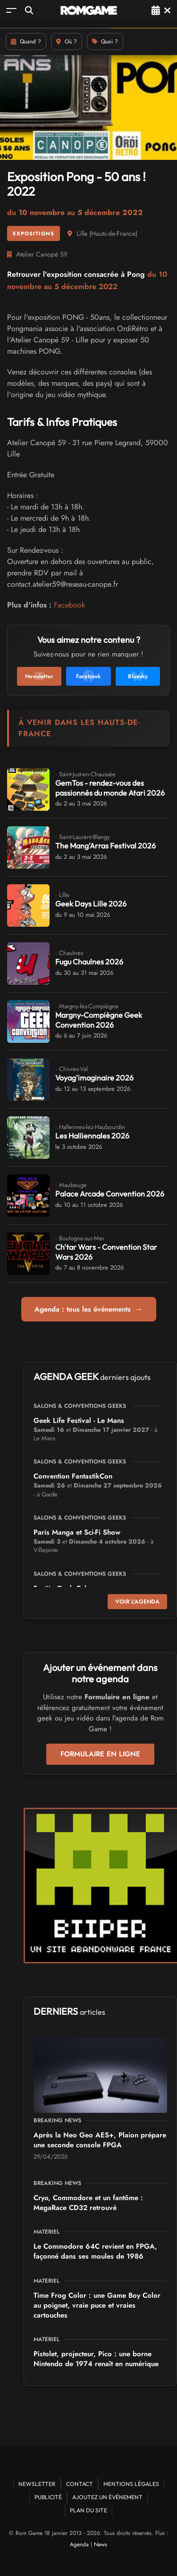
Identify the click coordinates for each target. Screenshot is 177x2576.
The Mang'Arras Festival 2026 (105, 845)
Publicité (48, 2497)
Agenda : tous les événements (88, 1309)
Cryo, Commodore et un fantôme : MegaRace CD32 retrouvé (88, 2203)
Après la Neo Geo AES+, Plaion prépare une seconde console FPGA (100, 2140)
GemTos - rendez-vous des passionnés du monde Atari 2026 (110, 788)
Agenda (79, 2544)
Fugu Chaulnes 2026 (89, 961)
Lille (81, 233)
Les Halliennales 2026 (92, 1135)
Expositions (33, 233)
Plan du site (88, 2510)
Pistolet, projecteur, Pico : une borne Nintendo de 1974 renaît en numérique (96, 2359)
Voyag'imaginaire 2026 (94, 1077)
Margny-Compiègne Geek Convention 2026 (98, 1020)
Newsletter (37, 2483)
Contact (79, 2483)
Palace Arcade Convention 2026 (109, 1193)
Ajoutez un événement (107, 2497)
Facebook (69, 604)
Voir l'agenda (137, 1601)
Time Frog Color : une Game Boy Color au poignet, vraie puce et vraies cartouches (97, 2305)
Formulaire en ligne (100, 1754)
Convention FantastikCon (73, 1476)
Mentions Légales (131, 2483)
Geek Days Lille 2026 (90, 903)
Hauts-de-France (113, 233)
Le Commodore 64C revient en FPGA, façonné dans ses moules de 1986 (95, 2251)
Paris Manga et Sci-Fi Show (77, 1532)
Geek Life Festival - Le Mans (79, 1420)
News (100, 2544)
